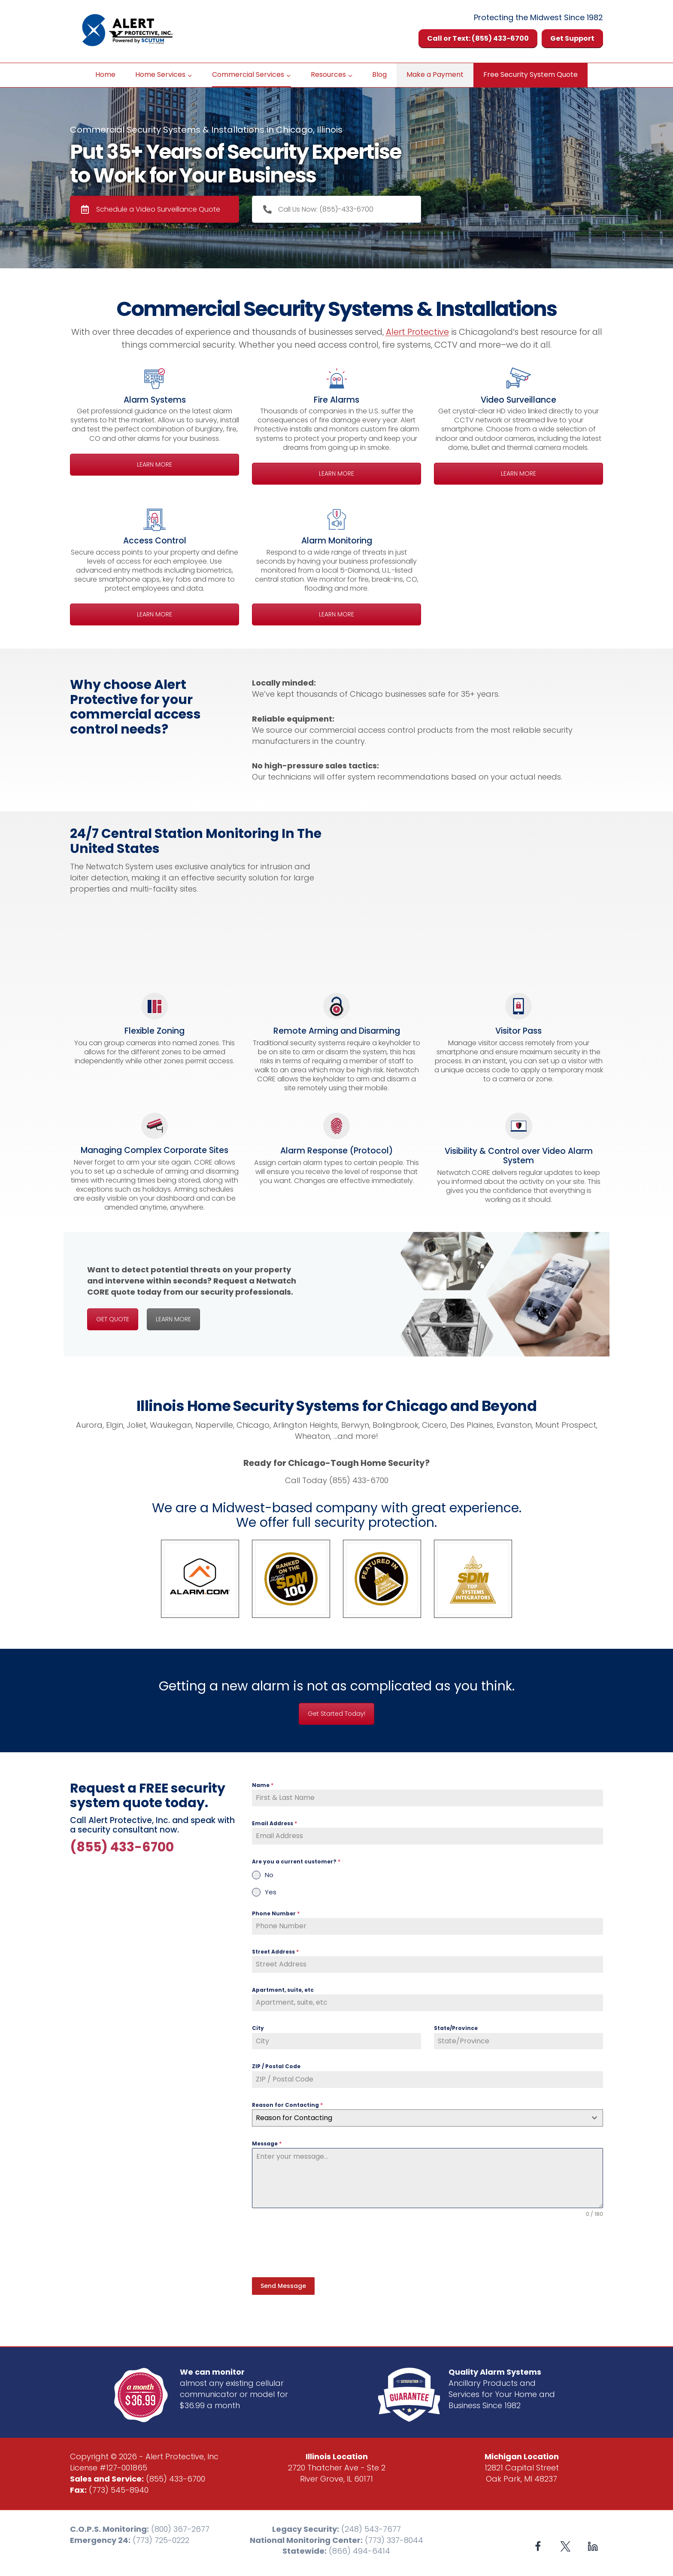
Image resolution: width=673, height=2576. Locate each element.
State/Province (456, 2028)
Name (262, 1785)
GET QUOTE (112, 1319)
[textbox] (419, 2118)
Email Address (274, 1823)
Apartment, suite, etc (283, 1989)
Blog (379, 74)
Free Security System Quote (530, 74)
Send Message (283, 2286)
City (258, 2028)
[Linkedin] (592, 2544)
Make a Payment (435, 74)
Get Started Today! (336, 1713)
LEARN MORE (154, 464)
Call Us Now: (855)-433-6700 (318, 209)
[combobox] (427, 2118)
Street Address (275, 1951)
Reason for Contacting (287, 2105)
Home (105, 74)
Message (267, 2143)
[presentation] (317, 2247)
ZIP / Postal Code (276, 2066)
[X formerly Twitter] (565, 2544)
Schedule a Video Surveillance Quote (150, 209)
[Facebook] (538, 2544)
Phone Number (276, 1913)
